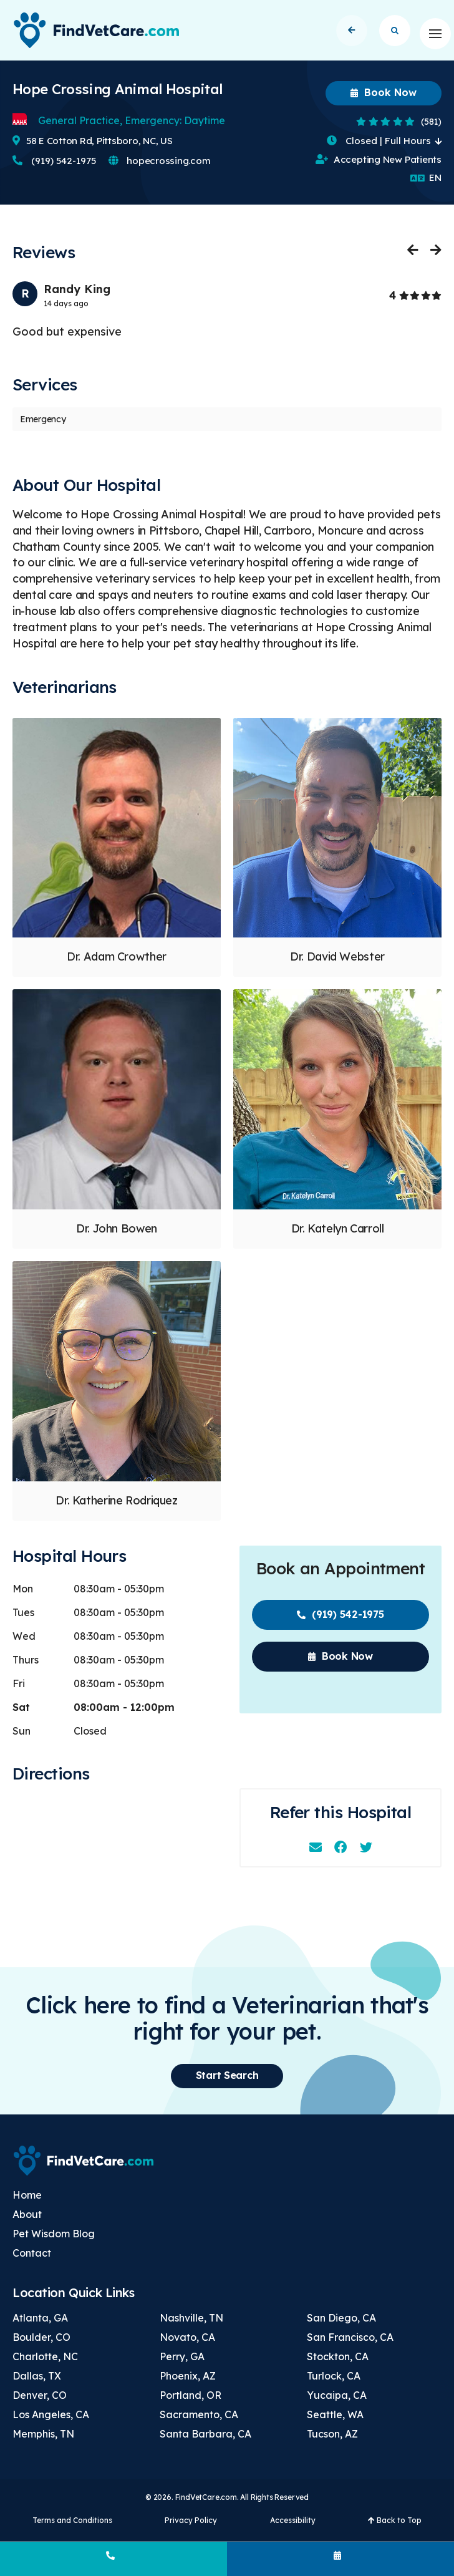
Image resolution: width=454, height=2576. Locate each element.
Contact (31, 2260)
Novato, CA (187, 2344)
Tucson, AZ (332, 2440)
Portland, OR (190, 2402)
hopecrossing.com (159, 167)
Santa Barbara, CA (205, 2440)
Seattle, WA (335, 2421)
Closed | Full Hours (384, 147)
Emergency (42, 426)
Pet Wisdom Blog (53, 2240)
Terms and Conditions (72, 2527)
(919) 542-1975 (54, 167)
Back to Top (395, 2527)
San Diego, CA (341, 2324)
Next (435, 256)
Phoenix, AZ (188, 2382)
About (27, 2221)
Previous (413, 256)
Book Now (383, 99)
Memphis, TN (43, 2440)
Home (27, 2202)
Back (351, 33)
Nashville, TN (191, 2324)
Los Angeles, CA (50, 2421)
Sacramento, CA (199, 2421)
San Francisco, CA (350, 2344)
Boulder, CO (41, 2344)
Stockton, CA (338, 2363)
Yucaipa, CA (337, 2402)
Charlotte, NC (45, 2363)
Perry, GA (182, 2363)
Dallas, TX (36, 2382)
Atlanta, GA (40, 2324)
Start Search (394, 33)
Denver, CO (39, 2402)
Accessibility (293, 2527)
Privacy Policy (191, 2527)
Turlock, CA (333, 2382)
